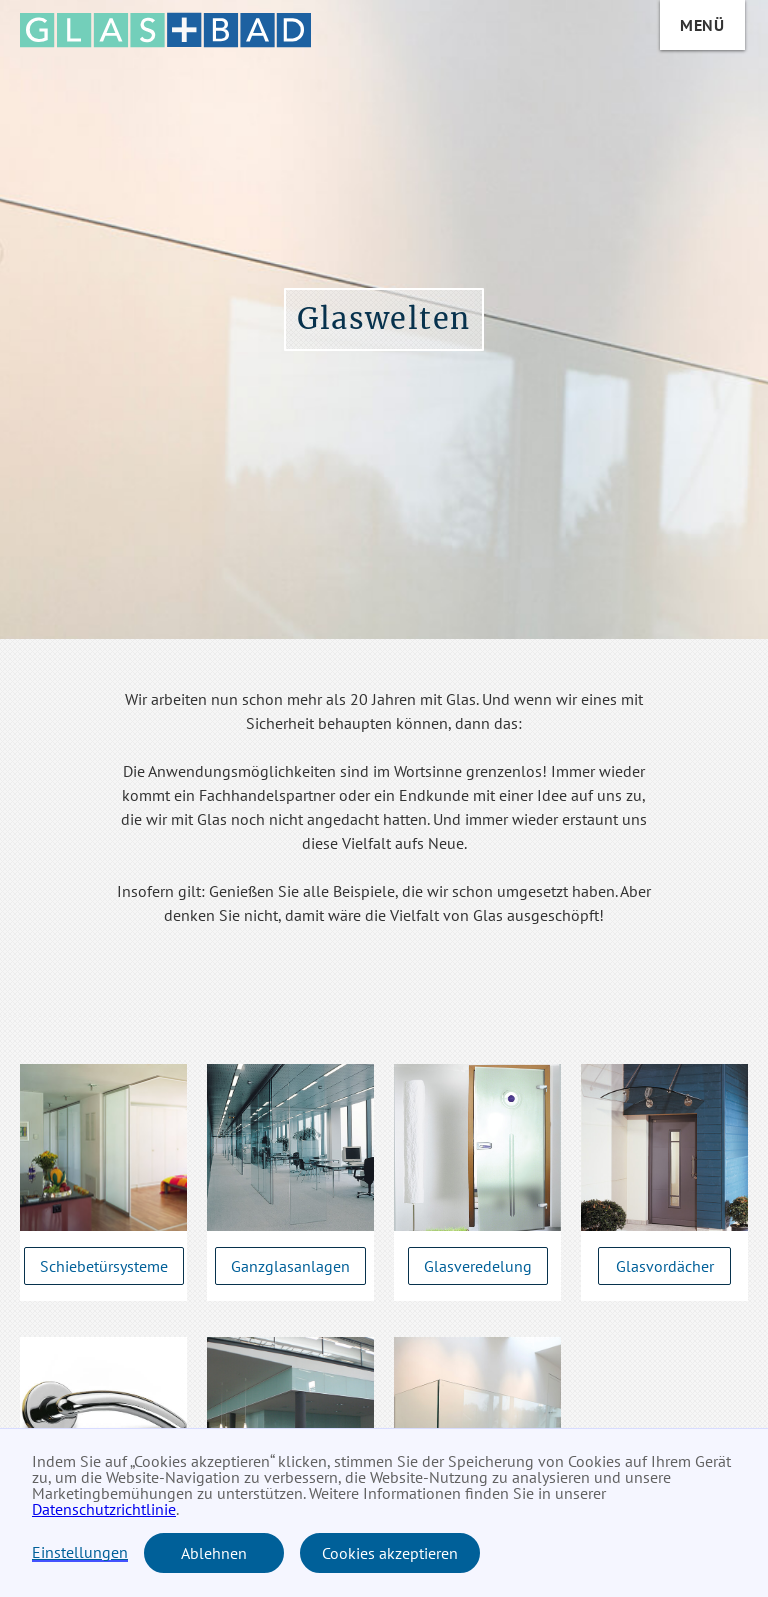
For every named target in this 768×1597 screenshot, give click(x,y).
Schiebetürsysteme (104, 1266)
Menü (702, 25)
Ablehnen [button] (214, 1553)
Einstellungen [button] (80, 1553)
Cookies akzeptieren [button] (390, 1553)
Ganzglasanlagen (290, 1266)
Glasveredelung (478, 1266)
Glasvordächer (665, 1266)
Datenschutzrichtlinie (104, 1509)
